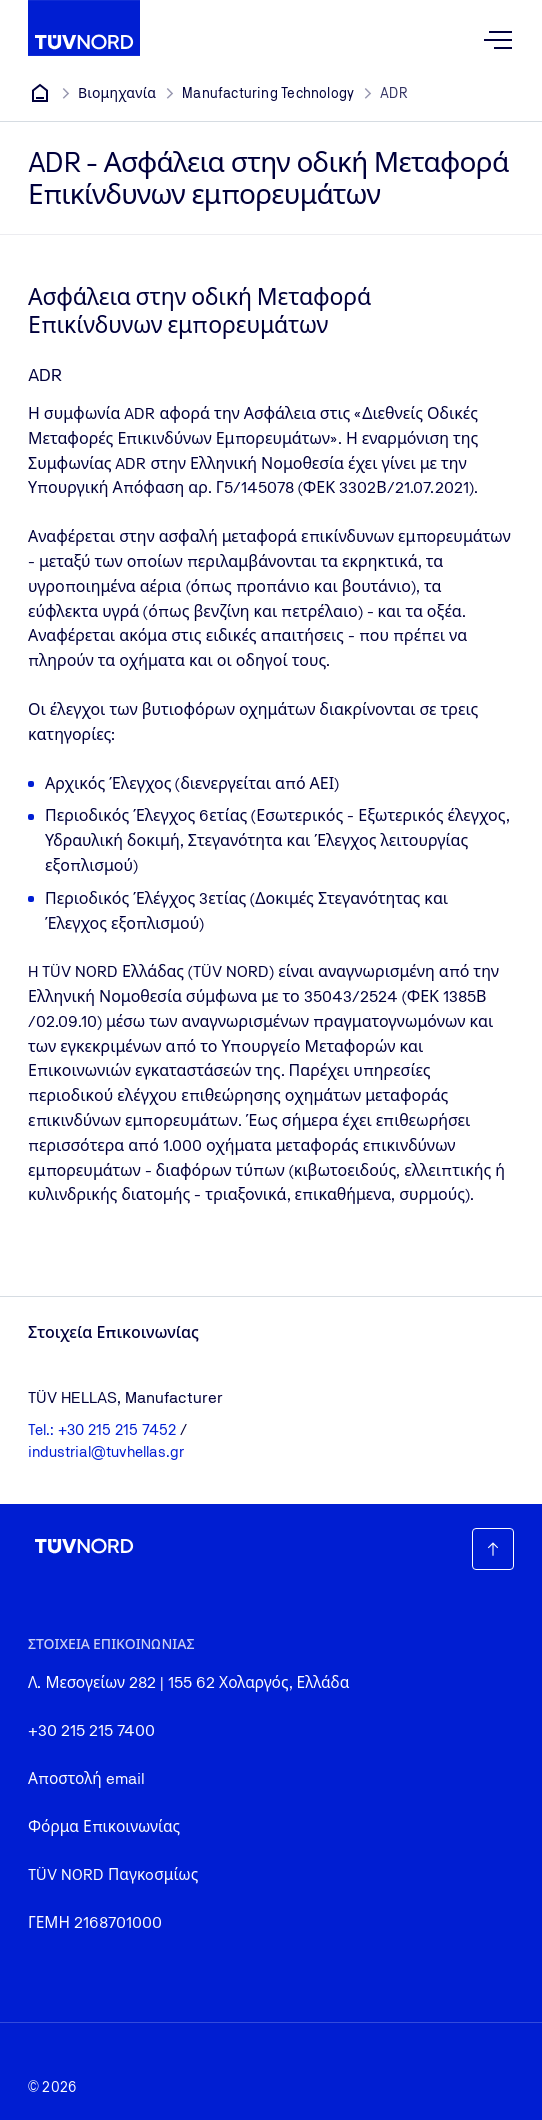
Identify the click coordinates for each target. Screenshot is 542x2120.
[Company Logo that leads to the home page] (84, 28)
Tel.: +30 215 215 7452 (104, 1429)
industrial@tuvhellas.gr (106, 1451)
